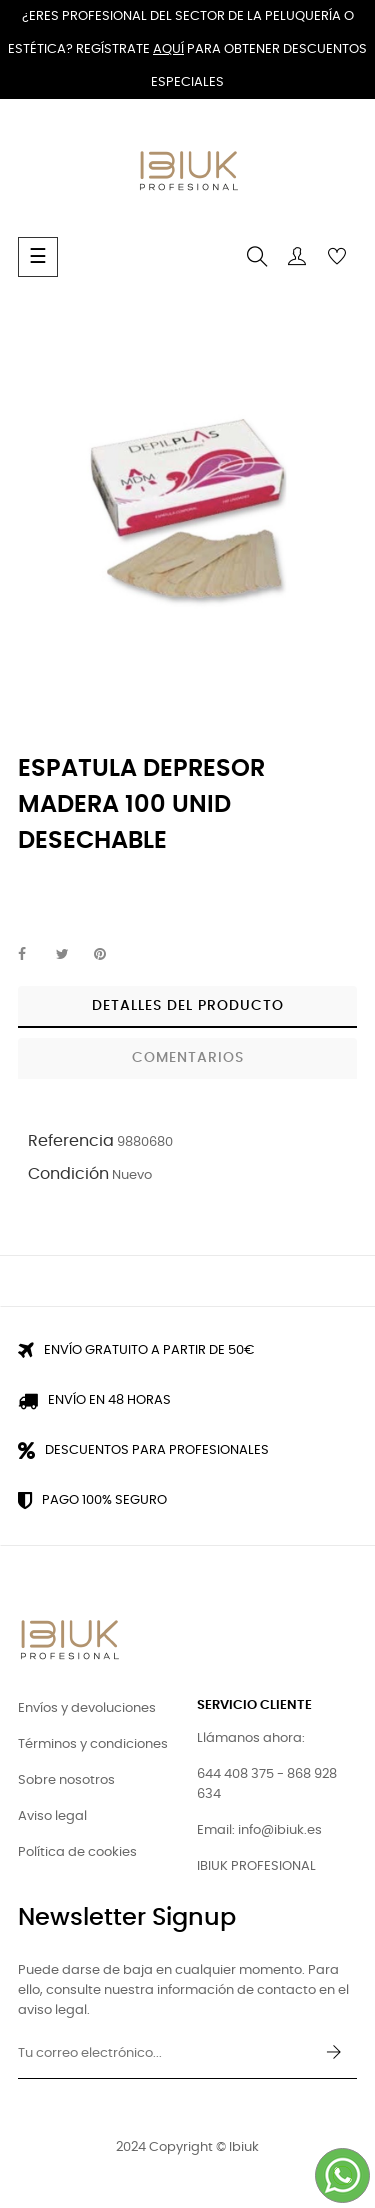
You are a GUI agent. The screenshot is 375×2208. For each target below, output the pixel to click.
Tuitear (71, 955)
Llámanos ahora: (251, 1738)
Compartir (33, 955)
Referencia (71, 1141)
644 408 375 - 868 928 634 (267, 1784)
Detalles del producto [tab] (188, 1006)
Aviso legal (52, 1816)
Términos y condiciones (93, 1744)
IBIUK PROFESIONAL (256, 1866)
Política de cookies (77, 1852)
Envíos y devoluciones (87, 1708)
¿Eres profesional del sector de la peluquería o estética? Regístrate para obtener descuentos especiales (187, 49)
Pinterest (109, 955)
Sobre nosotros (66, 1780)
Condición (68, 1174)
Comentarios (188, 1058)
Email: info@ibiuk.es (259, 1830)
